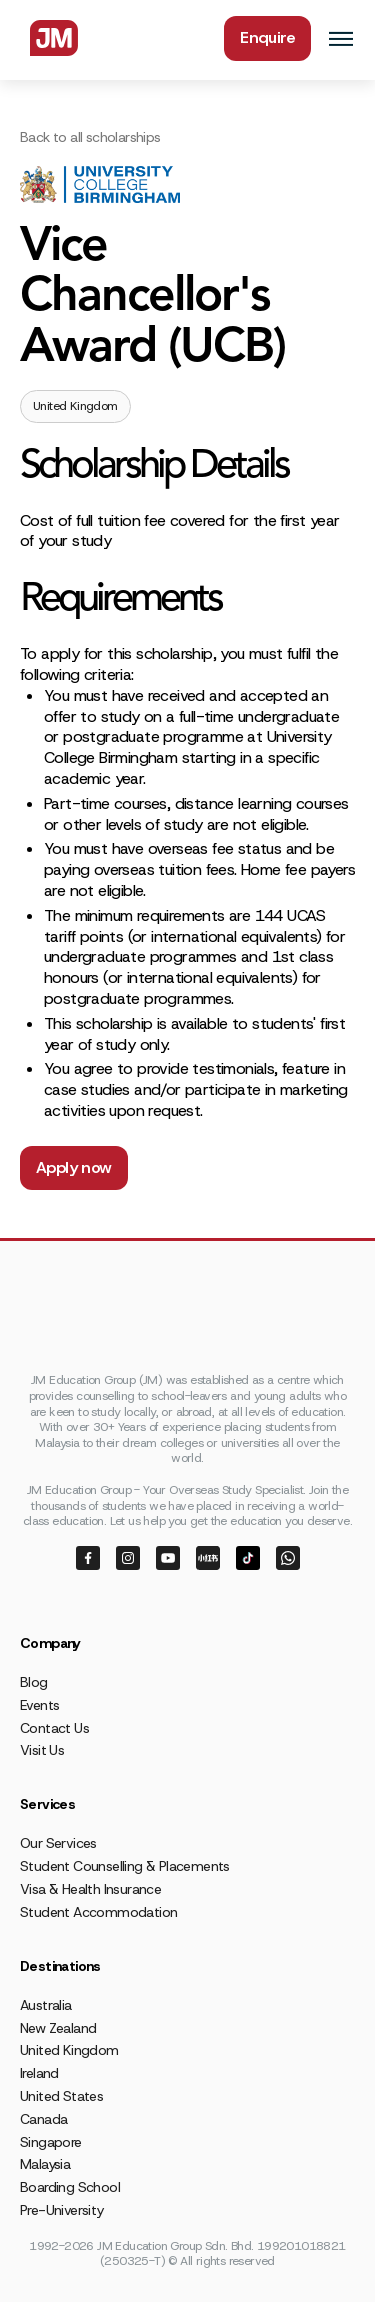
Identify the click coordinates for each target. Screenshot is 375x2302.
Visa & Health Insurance (90, 1889)
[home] (49, 38)
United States (61, 2096)
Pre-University (62, 2210)
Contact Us (54, 1728)
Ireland (39, 2073)
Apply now (74, 1167)
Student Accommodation (98, 1912)
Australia (46, 2005)
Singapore (51, 2142)
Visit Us (42, 1750)
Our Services (58, 1843)
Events (39, 1705)
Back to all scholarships (90, 137)
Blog (34, 1682)
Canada (43, 2119)
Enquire (267, 37)
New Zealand (58, 2028)
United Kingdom (69, 2050)
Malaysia (45, 2164)
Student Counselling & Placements (125, 1866)
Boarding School (70, 2187)
